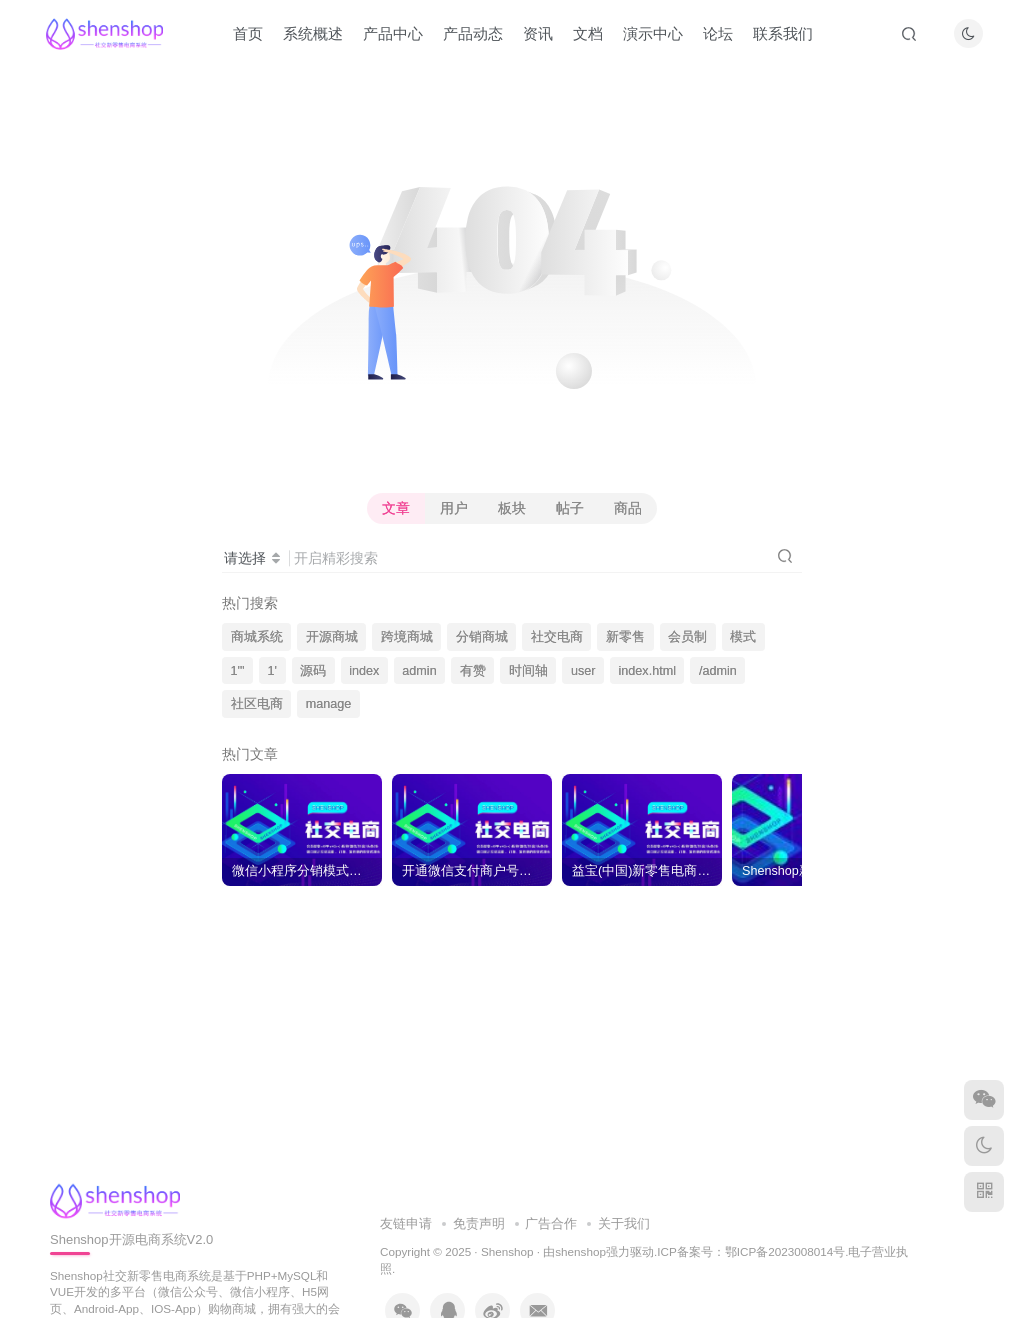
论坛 (718, 33)
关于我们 (624, 1223)
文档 (588, 33)
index (364, 671)
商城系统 (257, 637)
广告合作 (551, 1223)
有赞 (473, 671)
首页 (248, 33)
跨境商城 (407, 637)
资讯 (538, 33)
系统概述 (313, 33)
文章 (396, 508)
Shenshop (507, 1251)
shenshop (580, 1251)
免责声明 (479, 1223)
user (583, 671)
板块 (512, 508)
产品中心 (393, 33)
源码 (313, 671)
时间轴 (528, 671)
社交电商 (557, 637)
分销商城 (482, 637)
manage (329, 704)
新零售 (625, 637)
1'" (238, 671)
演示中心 (653, 33)
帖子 (570, 508)
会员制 (687, 637)
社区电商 (257, 704)
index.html (647, 671)
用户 (454, 508)
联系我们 (783, 33)
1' (272, 671)
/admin (718, 671)
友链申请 (406, 1223)
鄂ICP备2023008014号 (785, 1251)
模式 (743, 637)
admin (419, 671)
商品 (628, 508)
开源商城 (332, 637)
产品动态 (473, 33)
